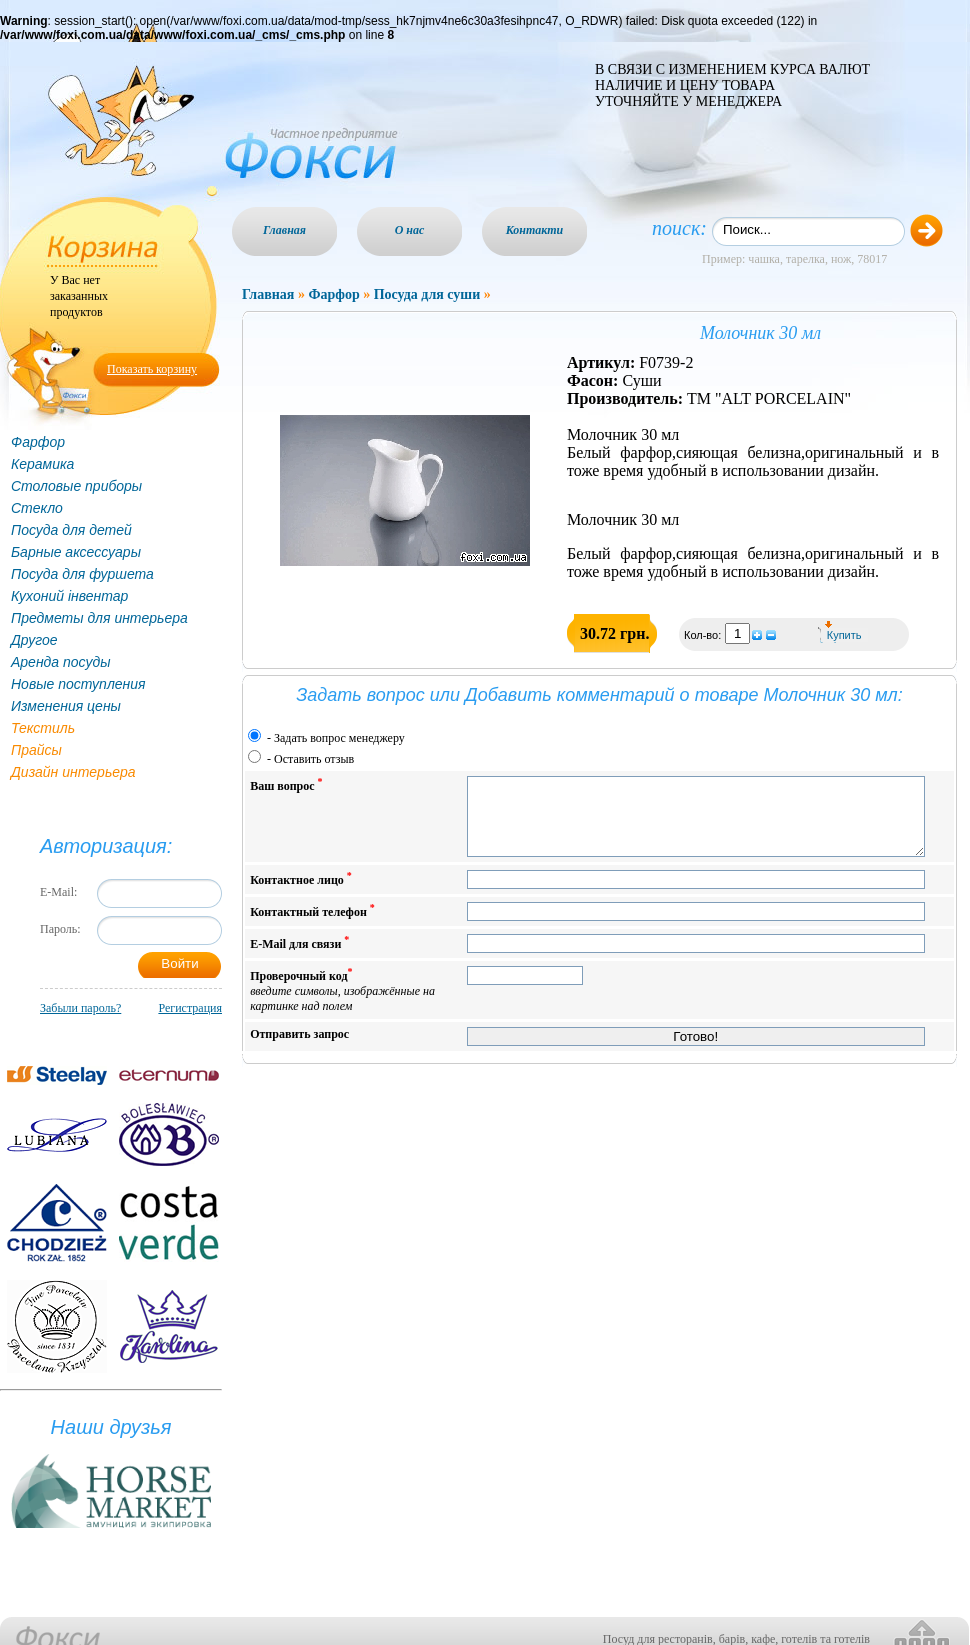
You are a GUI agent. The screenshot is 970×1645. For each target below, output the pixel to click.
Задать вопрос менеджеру (339, 738)
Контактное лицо (301, 893)
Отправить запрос (299, 1049)
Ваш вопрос (286, 784)
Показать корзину (152, 369)
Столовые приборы (76, 486)
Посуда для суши (427, 294)
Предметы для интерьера (99, 618)
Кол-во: (704, 635)
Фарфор (38, 442)
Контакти (535, 230)
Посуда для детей (71, 530)
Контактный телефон (312, 925)
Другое (34, 640)
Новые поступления (78, 684)
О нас (410, 230)
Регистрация (190, 1008)
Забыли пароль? (80, 1008)
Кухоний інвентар (69, 596)
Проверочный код (342, 1004)
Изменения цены (66, 706)
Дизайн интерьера (73, 772)
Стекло (37, 508)
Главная (284, 230)
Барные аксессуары (76, 552)
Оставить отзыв (314, 759)
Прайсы (36, 750)
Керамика (42, 464)
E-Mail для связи (299, 957)
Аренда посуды (60, 662)
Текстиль (43, 728)
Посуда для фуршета (82, 574)
